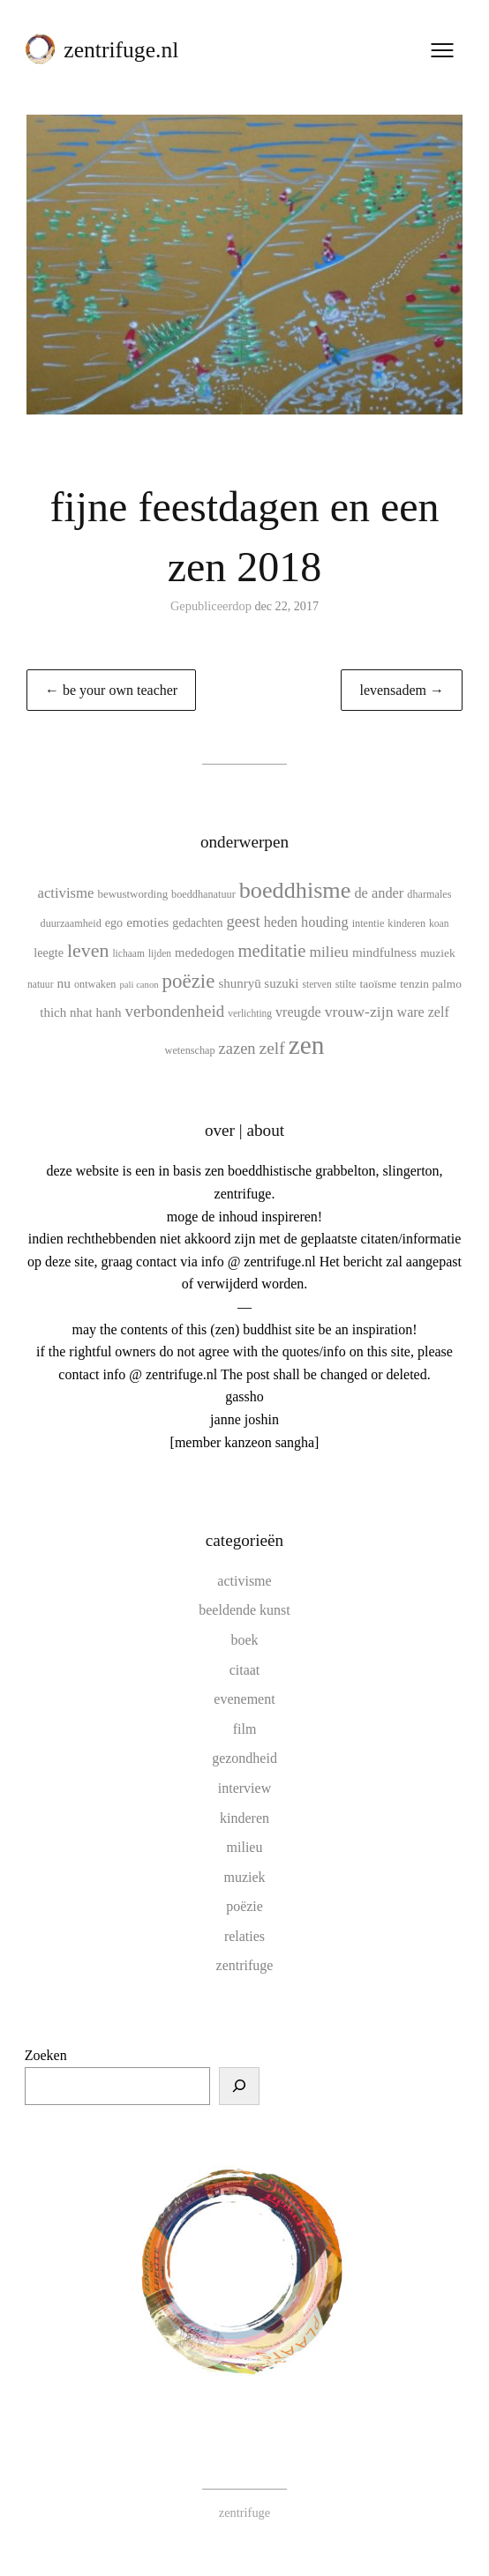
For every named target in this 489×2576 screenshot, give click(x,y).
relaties (244, 1936)
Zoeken (46, 2055)
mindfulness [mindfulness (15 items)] (384, 952)
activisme (244, 1580)
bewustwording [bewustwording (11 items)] (133, 893)
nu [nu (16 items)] (63, 982)
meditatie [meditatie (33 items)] (272, 950)
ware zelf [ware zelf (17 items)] (423, 1011)
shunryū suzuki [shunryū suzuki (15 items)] (258, 983)
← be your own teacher (111, 690)
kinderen (244, 1818)
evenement (244, 1698)
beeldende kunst (244, 1609)
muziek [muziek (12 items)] (437, 952)
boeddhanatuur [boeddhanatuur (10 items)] (203, 894)
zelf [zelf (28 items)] (272, 1048)
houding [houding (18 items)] (325, 922)
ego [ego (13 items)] (114, 922)
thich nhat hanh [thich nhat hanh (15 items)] (80, 1012)
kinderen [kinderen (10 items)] (406, 923)
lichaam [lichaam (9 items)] (128, 953)
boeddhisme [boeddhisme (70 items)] (295, 890)
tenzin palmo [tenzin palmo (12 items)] (431, 983)
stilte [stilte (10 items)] (346, 984)
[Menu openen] (440, 52)
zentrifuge (245, 1965)
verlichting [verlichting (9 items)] (250, 1013)
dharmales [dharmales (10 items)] (429, 894)
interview (244, 1788)
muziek (244, 1877)
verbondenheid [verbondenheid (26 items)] (175, 1011)
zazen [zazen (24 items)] (237, 1048)
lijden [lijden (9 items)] (159, 953)
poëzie (244, 1906)
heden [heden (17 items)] (280, 922)
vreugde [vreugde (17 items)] (298, 1011)
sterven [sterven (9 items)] (316, 984)
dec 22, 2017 (287, 606)
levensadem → (401, 690)
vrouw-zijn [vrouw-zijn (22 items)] (359, 1011)
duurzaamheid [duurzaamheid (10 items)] (71, 923)
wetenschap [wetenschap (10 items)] (190, 1050)
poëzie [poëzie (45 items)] (188, 981)
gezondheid (244, 1758)
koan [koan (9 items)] (438, 923)
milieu (245, 1847)
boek (244, 1639)
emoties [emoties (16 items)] (147, 922)
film (245, 1728)
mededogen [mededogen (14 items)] (204, 952)
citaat (244, 1669)
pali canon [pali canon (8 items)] (138, 984)
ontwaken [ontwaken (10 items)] (95, 984)
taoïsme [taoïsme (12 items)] (377, 983)
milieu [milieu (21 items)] (329, 951)
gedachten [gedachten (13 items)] (197, 922)
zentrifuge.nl (122, 51)
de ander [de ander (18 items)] (378, 893)
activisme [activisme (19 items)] (65, 893)
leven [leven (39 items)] (88, 950)
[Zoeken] (239, 2086)
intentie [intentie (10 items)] (368, 923)
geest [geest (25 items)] (243, 921)
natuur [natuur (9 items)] (40, 984)
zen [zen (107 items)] (307, 1045)
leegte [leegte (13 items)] (49, 952)
